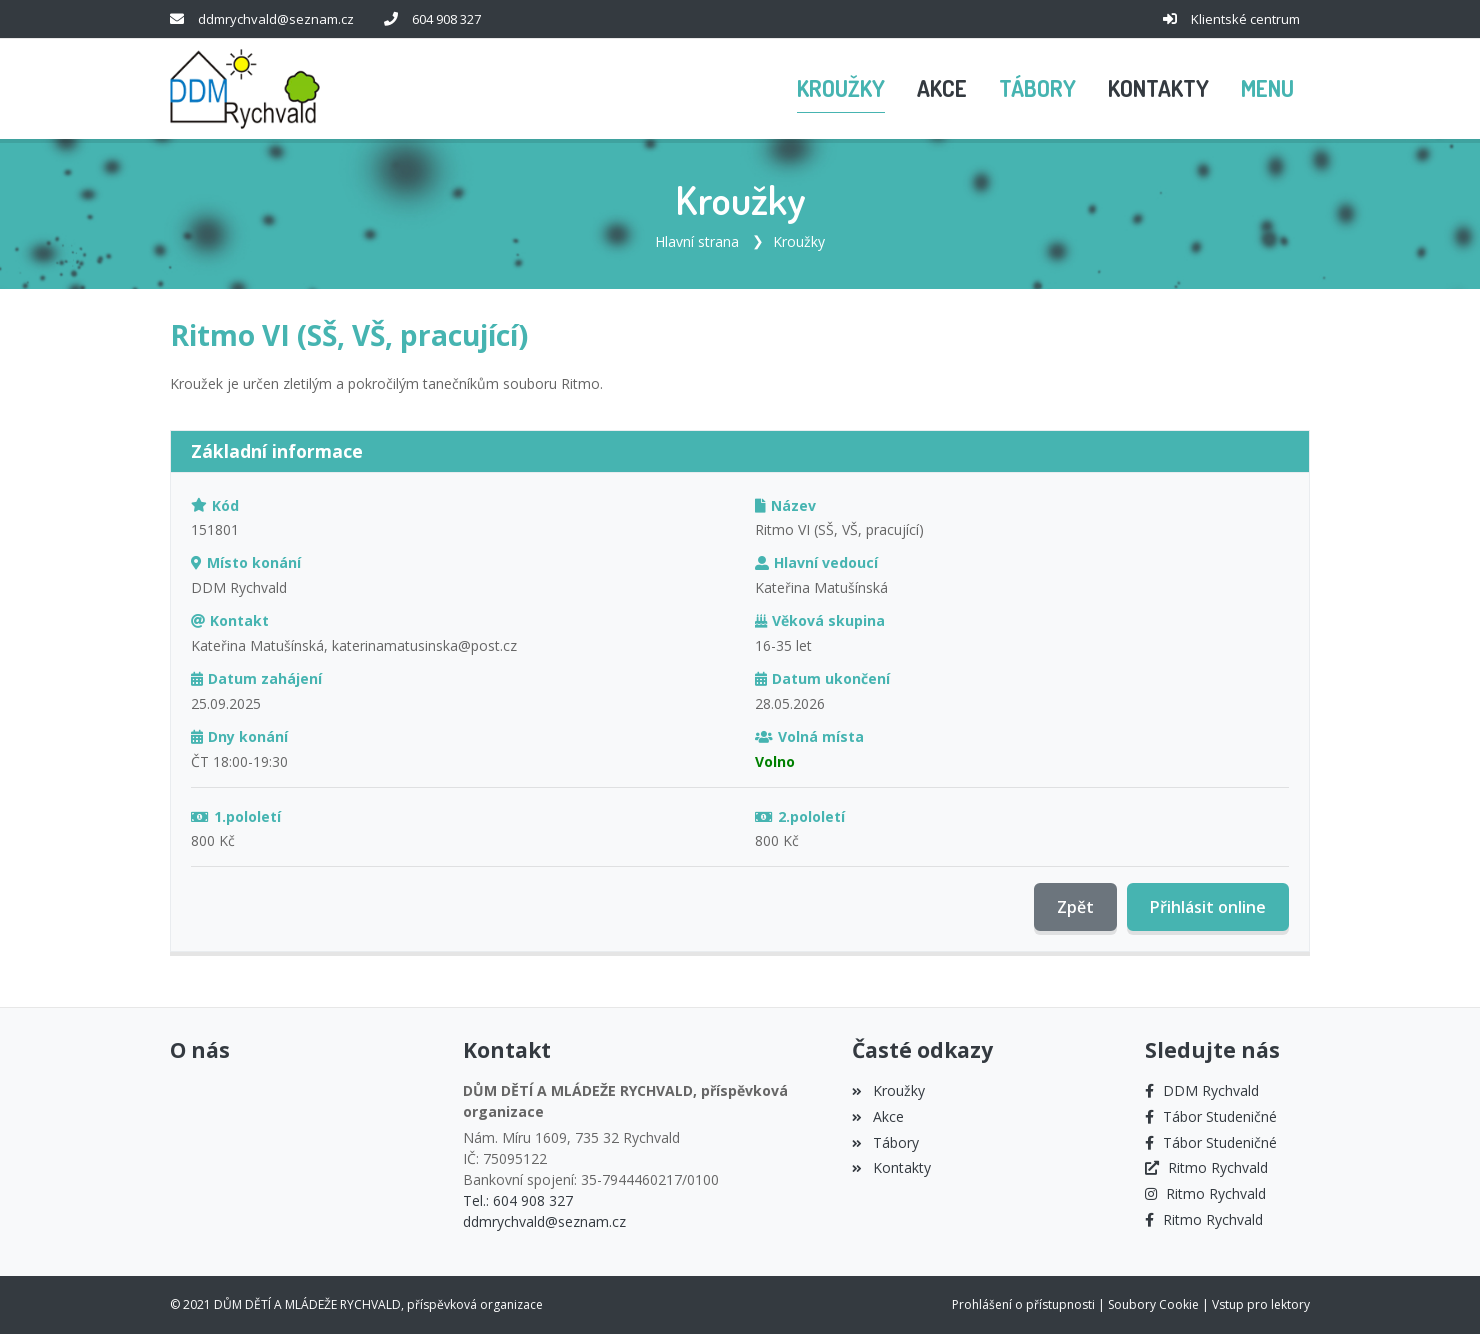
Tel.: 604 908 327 (518, 1200)
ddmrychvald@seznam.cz (276, 19)
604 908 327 (446, 19)
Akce (877, 1116)
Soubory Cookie (1153, 1304)
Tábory (885, 1142)
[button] (1267, 89)
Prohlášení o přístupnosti (1023, 1304)
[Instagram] (1205, 1193)
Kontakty (891, 1167)
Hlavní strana (697, 241)
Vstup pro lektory (1261, 1304)
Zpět (1075, 907)
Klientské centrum (1245, 19)
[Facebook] (1202, 1090)
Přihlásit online (1208, 907)
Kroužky (799, 241)
